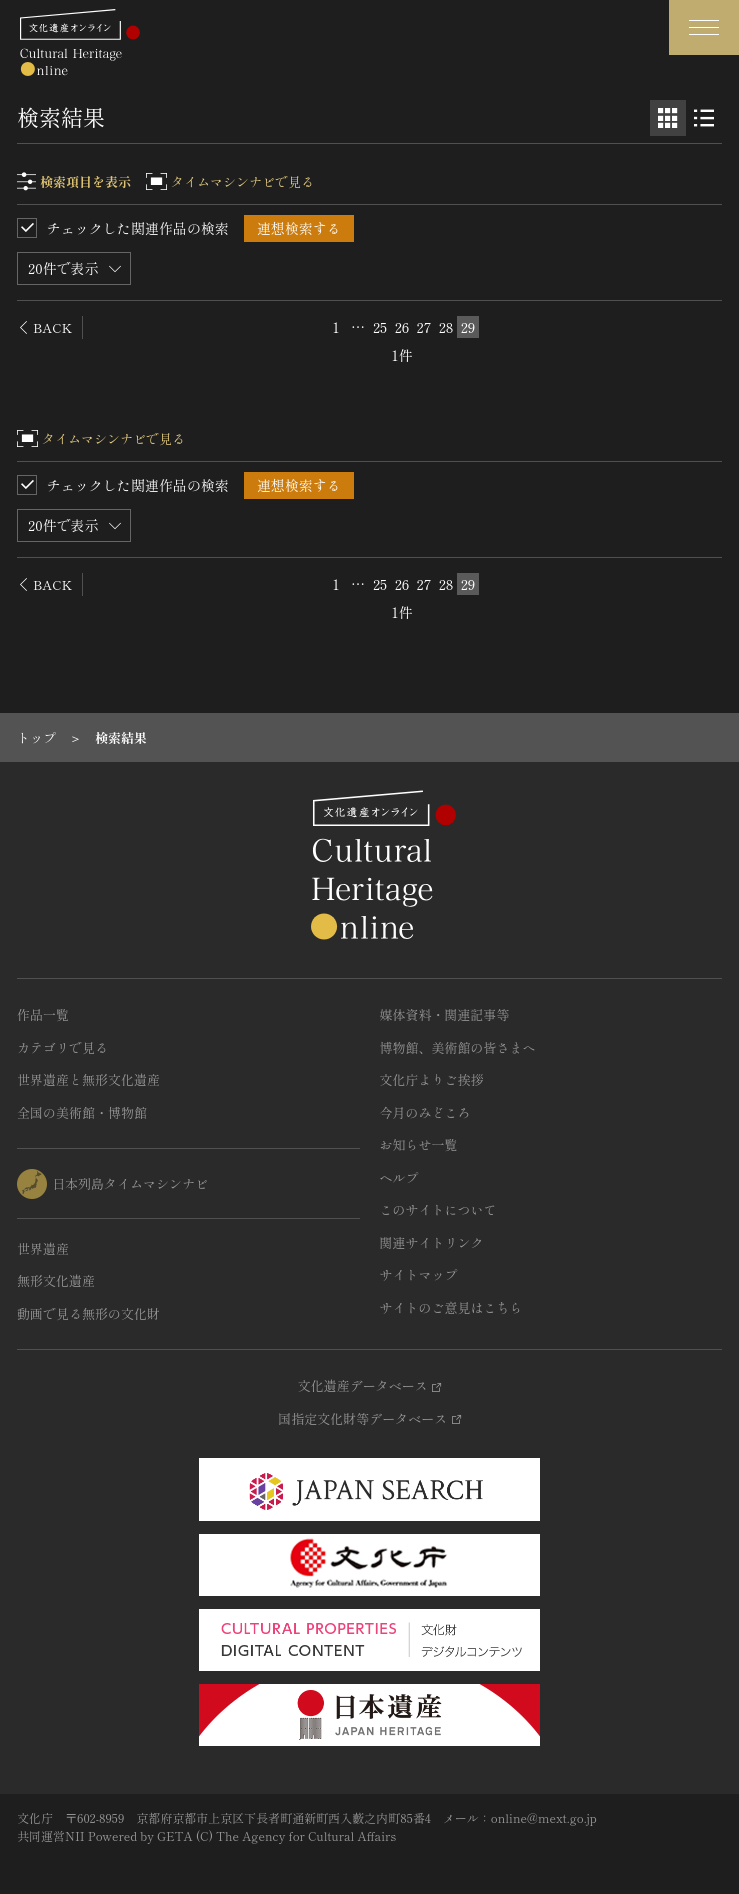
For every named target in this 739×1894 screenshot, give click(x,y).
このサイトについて (438, 1209)
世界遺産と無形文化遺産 (88, 1079)
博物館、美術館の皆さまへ (458, 1047)
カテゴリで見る (62, 1047)
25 (380, 327)
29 (468, 327)
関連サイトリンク (432, 1242)
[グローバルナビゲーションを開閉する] (704, 27)
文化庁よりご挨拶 (432, 1079)
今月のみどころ (425, 1112)
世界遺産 (43, 1248)
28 (446, 327)
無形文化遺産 (56, 1280)
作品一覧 (43, 1014)
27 (424, 327)
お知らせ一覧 (419, 1144)
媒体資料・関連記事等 (445, 1014)
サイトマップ (419, 1274)
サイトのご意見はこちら (451, 1307)
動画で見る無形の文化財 (88, 1313)
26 (402, 327)
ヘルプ (399, 1177)
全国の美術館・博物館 (82, 1112)
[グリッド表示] (668, 118)
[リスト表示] (704, 118)
